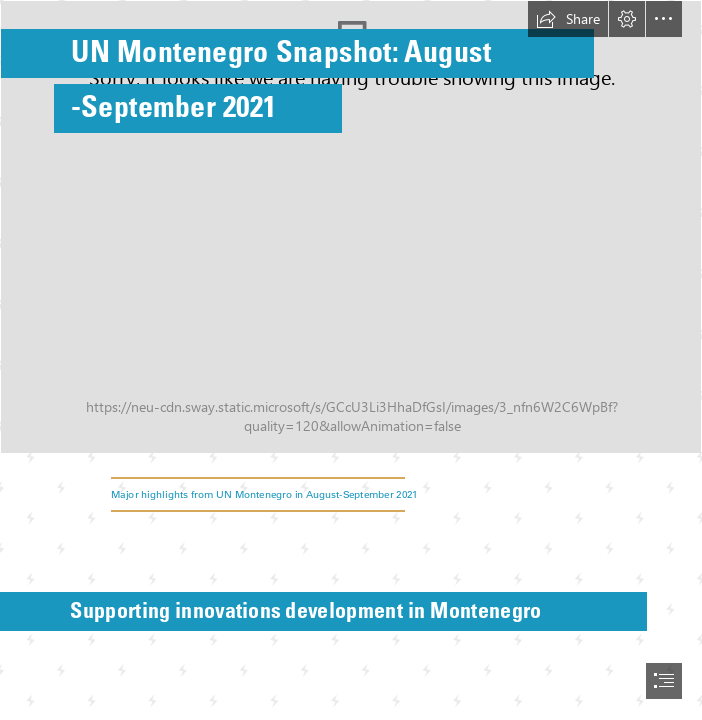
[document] (351, 360)
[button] (568, 19)
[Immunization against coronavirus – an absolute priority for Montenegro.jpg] (351, 227)
